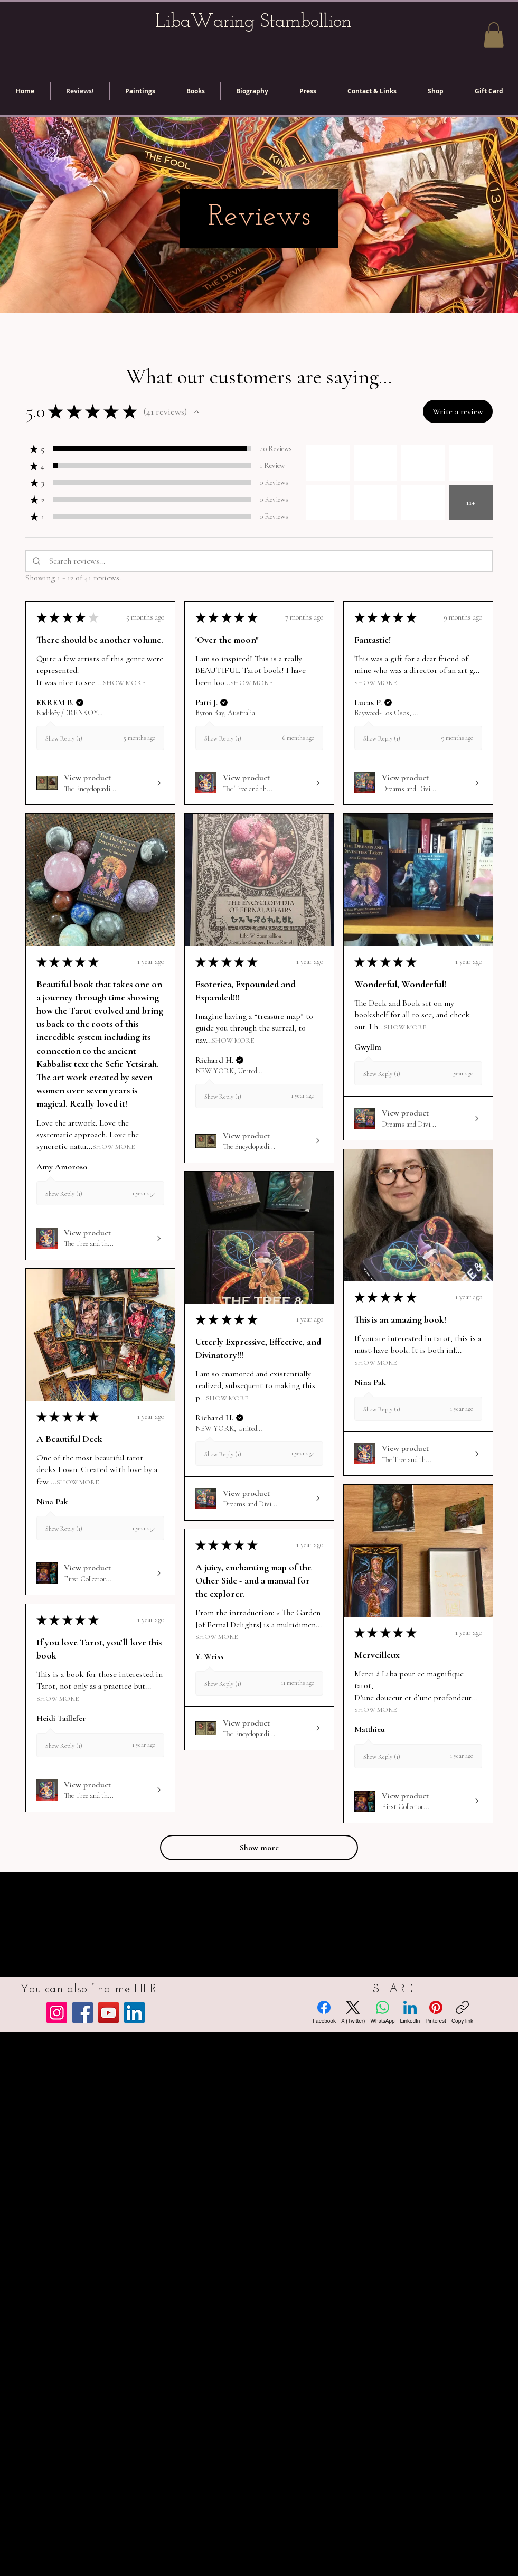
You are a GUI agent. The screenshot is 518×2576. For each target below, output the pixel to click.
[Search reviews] (268, 561)
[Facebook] (82, 2012)
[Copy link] (462, 2012)
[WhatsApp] (382, 2012)
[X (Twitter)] (353, 2012)
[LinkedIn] (134, 2012)
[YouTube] (108, 2012)
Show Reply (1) (63, 739)
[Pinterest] (435, 2012)
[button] (493, 35)
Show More (124, 683)
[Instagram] (56, 2012)
